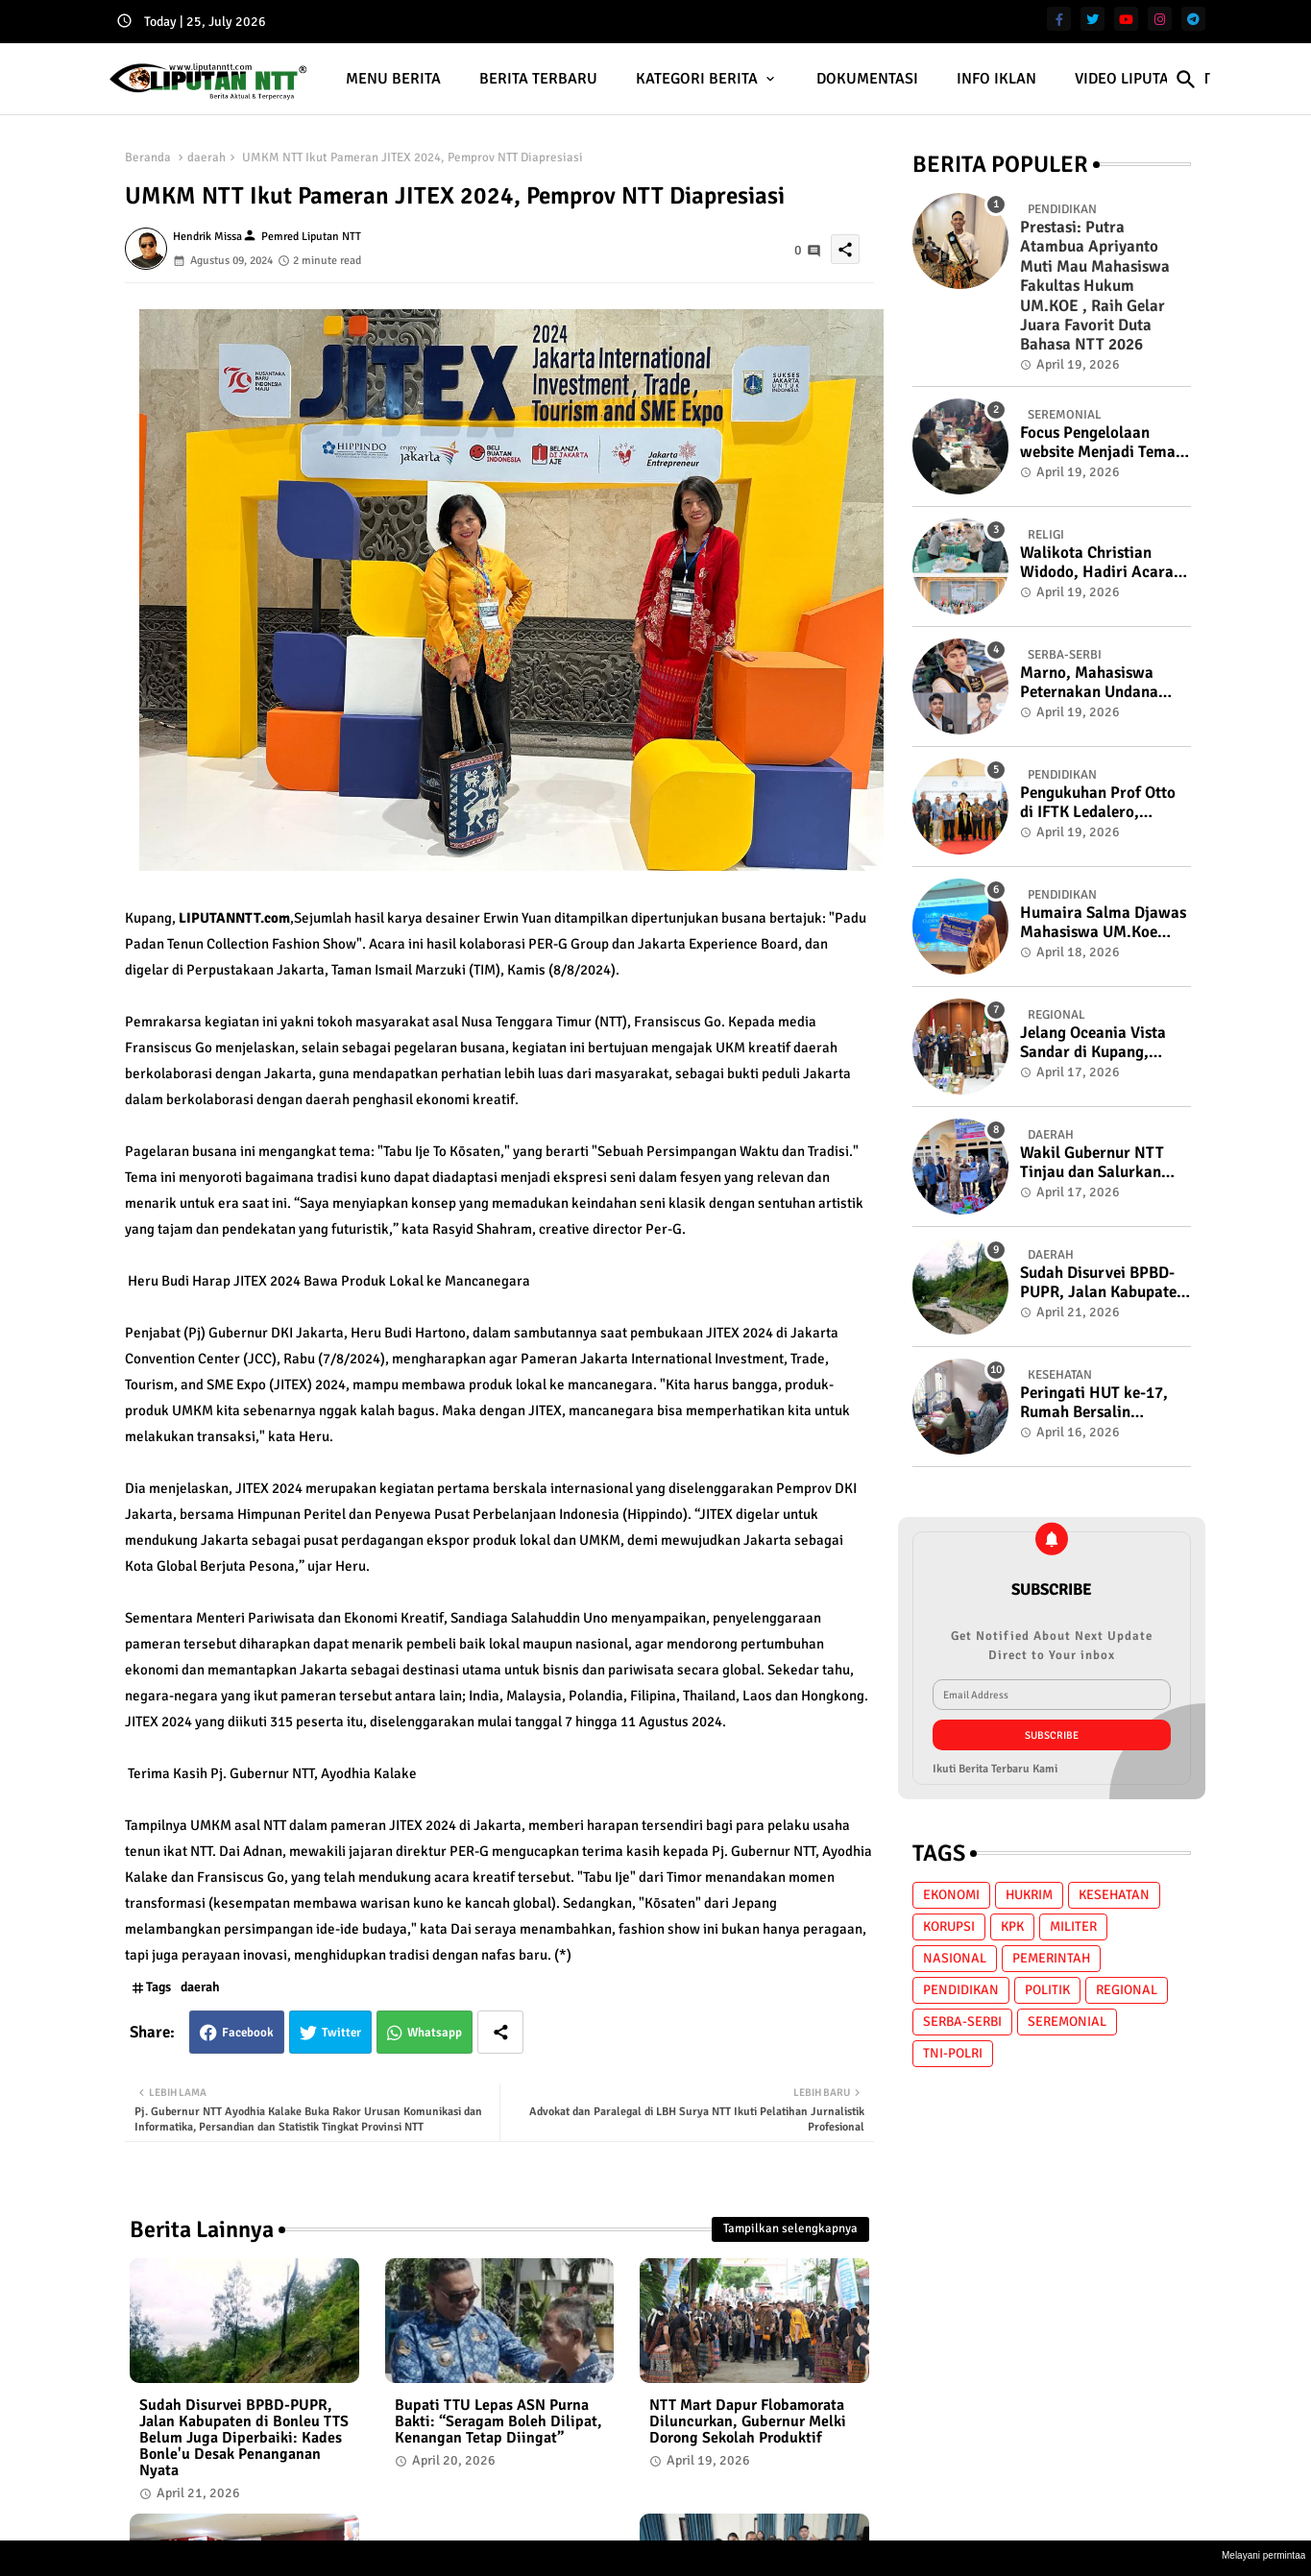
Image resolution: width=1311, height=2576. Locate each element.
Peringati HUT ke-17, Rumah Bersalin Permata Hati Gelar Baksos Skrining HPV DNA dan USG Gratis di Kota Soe (1100, 1403)
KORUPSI (949, 1926)
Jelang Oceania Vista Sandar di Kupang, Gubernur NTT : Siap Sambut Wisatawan (1093, 1043)
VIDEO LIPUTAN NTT (1142, 78)
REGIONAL (1126, 1990)
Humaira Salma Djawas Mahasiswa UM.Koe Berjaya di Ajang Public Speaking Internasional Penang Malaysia (1103, 923)
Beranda (148, 157)
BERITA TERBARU (538, 78)
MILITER (1073, 1926)
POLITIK (1047, 1990)
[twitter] (1092, 19)
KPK (1012, 1926)
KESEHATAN (1114, 1895)
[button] (1186, 79)
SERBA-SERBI (962, 2021)
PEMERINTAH (1051, 1958)
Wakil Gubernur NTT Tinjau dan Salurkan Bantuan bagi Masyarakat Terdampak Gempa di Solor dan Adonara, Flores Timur (1103, 1163)
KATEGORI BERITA (697, 78)
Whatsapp (434, 2032)
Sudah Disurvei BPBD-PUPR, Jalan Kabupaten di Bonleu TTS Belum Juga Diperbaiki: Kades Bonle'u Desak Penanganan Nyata (244, 2438)
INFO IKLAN (996, 78)
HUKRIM (1029, 1895)
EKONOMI (951, 1895)
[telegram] (1193, 19)
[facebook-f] (1059, 19)
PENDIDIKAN (961, 1990)
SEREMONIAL (1067, 2021)
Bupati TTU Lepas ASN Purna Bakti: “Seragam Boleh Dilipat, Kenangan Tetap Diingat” (498, 2421)
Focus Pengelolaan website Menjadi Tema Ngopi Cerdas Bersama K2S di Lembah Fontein (1099, 443)
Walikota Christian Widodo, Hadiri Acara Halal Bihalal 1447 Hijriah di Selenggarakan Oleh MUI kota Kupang (1097, 563)
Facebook (248, 2032)
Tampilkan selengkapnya (790, 2228)
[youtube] (1126, 19)
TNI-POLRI (953, 2053)
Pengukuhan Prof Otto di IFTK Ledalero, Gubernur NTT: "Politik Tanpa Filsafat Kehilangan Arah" (1100, 803)
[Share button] (500, 2032)
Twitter (341, 2032)
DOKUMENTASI (867, 78)
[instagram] (1160, 19)
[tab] (393, 79)
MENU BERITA (393, 78)
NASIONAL (954, 1958)
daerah (206, 157)
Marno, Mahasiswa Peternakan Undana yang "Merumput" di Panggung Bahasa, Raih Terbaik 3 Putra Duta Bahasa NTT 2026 (1102, 683)
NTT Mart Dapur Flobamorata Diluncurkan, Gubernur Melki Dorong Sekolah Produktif (747, 2421)
